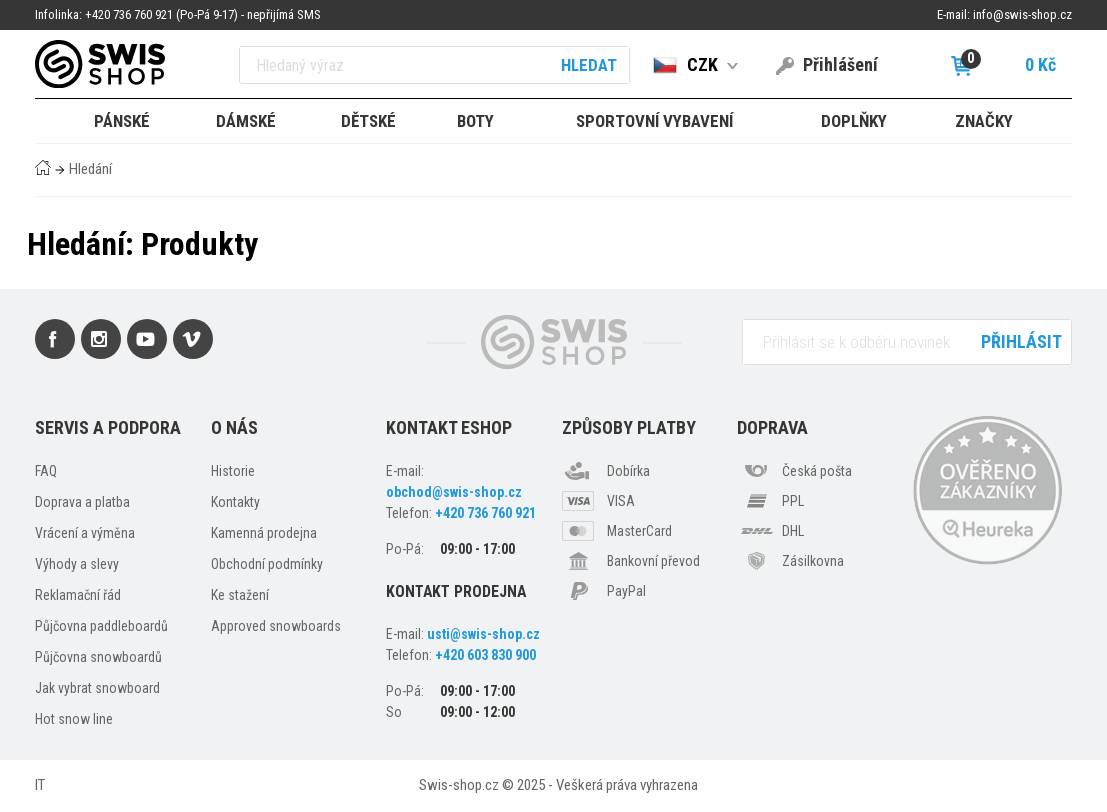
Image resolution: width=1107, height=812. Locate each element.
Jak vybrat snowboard (97, 688)
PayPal (626, 591)
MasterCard (639, 531)
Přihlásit (1021, 341)
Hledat (589, 65)
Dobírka (628, 471)
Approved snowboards (276, 626)
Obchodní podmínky (267, 564)
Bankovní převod (653, 561)
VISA (621, 501)
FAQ (46, 471)
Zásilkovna (813, 561)
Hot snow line (74, 719)
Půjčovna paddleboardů (101, 626)
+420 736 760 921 (485, 513)
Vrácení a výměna (85, 533)
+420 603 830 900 (485, 655)
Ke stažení (240, 595)
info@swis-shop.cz (1022, 14)
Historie (233, 471)
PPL (793, 501)
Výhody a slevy (77, 564)
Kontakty (235, 502)
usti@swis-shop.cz (483, 634)
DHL (793, 531)
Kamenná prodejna (264, 533)
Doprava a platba (82, 502)
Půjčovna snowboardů (98, 657)
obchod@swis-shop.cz (454, 492)
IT (40, 785)
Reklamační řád (78, 595)
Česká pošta (817, 471)
